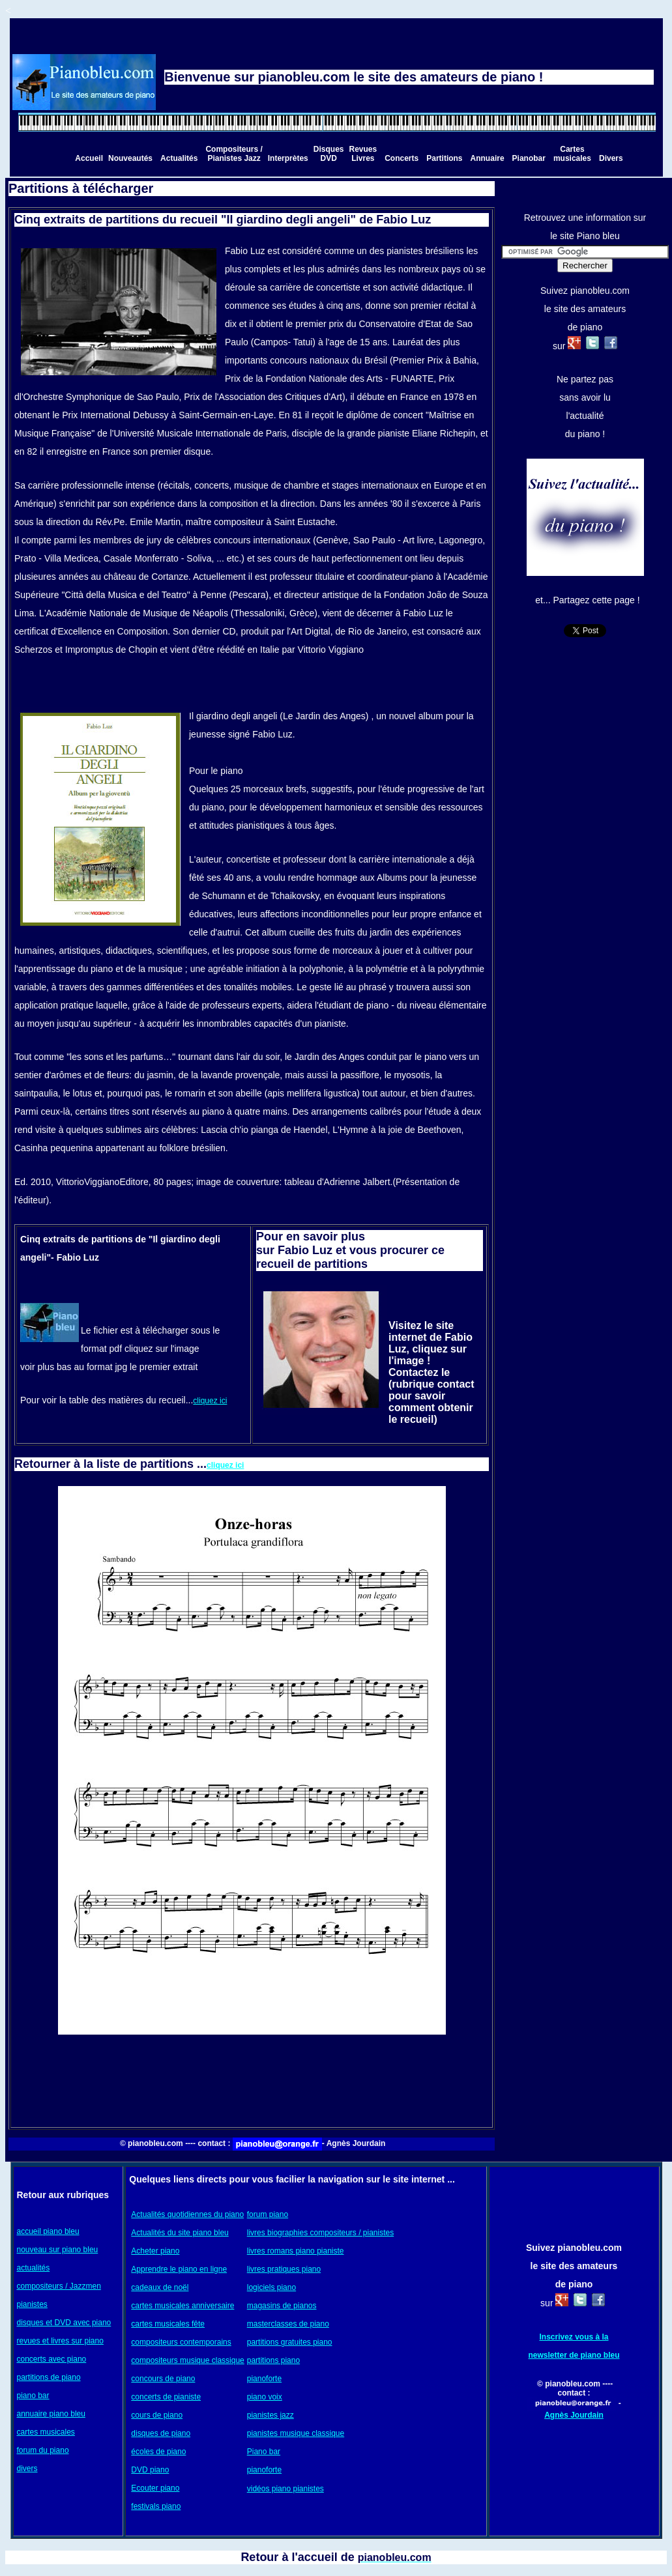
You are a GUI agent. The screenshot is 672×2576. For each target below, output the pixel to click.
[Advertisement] (251, 2079)
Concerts (401, 158)
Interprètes (288, 158)
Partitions (444, 158)
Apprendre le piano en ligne (179, 2269)
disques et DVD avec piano (64, 2322)
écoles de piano (158, 2451)
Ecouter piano (155, 2488)
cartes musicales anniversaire (182, 2305)
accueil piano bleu (48, 2231)
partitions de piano (49, 2377)
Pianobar (529, 158)
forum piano (267, 2214)
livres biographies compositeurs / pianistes (320, 2232)
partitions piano (273, 2360)
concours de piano (163, 2378)
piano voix (264, 2396)
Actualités (178, 158)
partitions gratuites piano (289, 2342)
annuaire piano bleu (51, 2413)
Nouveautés (130, 158)
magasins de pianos (282, 2305)
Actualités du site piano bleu (179, 2232)
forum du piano (43, 2450)
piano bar (33, 2395)
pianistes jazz (270, 2415)
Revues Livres (363, 154)
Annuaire (487, 158)
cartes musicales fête (168, 2323)
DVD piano (150, 2469)
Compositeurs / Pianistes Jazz (233, 154)
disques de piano (160, 2433)
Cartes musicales (572, 154)
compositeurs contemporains (181, 2342)
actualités (33, 2267)
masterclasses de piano (288, 2323)
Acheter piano (155, 2250)
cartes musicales (46, 2432)
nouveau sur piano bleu (57, 2249)
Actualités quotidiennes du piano (187, 2214)
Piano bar (263, 2451)
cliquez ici (210, 1400)
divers (27, 2468)
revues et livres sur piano (60, 2340)
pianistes (32, 2304)
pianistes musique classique (295, 2433)
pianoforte (264, 2378)
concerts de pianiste (166, 2396)
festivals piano (156, 2506)
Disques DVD (329, 154)
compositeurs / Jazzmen (59, 2286)
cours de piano (157, 2415)
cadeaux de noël (159, 2287)
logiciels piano (271, 2287)
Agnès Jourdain (574, 2415)
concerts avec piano (52, 2359)
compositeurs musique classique (187, 2360)
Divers (611, 158)
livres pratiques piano (284, 2269)
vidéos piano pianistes (285, 2488)
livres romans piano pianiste (295, 2250)
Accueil (89, 158)
